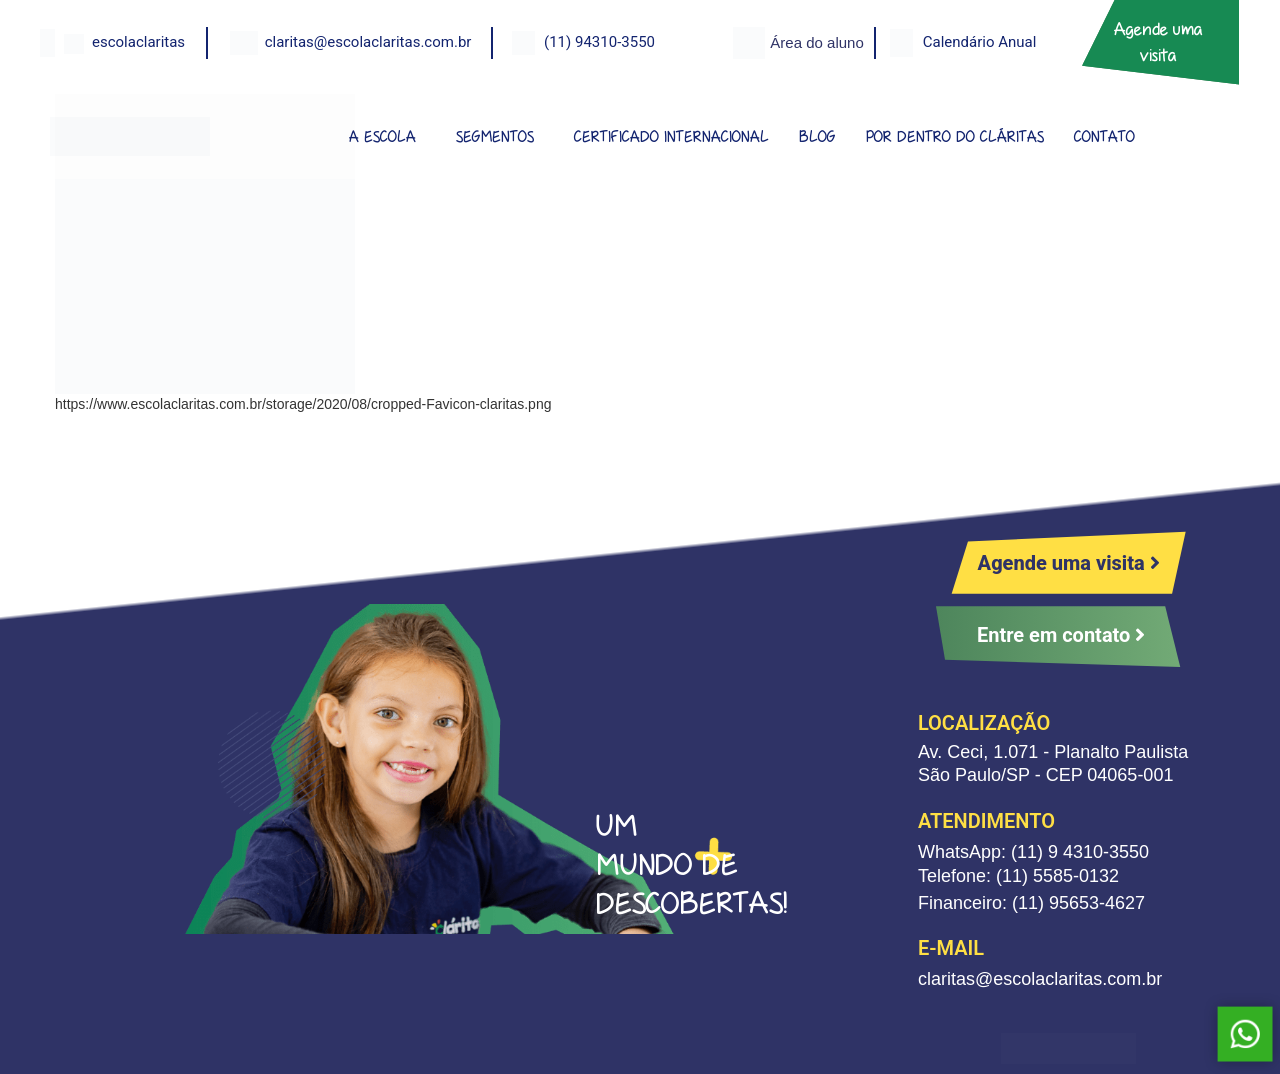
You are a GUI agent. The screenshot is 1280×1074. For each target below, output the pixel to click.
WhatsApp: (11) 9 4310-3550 (1033, 852)
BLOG (817, 136)
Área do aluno (816, 42)
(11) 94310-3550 (599, 42)
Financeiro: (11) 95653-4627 (1031, 903)
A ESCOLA (382, 136)
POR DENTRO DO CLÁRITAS (955, 136)
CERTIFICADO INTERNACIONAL (671, 136)
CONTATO (1104, 136)
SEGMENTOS (495, 136)
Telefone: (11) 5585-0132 (1018, 876)
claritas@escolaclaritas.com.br (368, 42)
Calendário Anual (980, 42)
